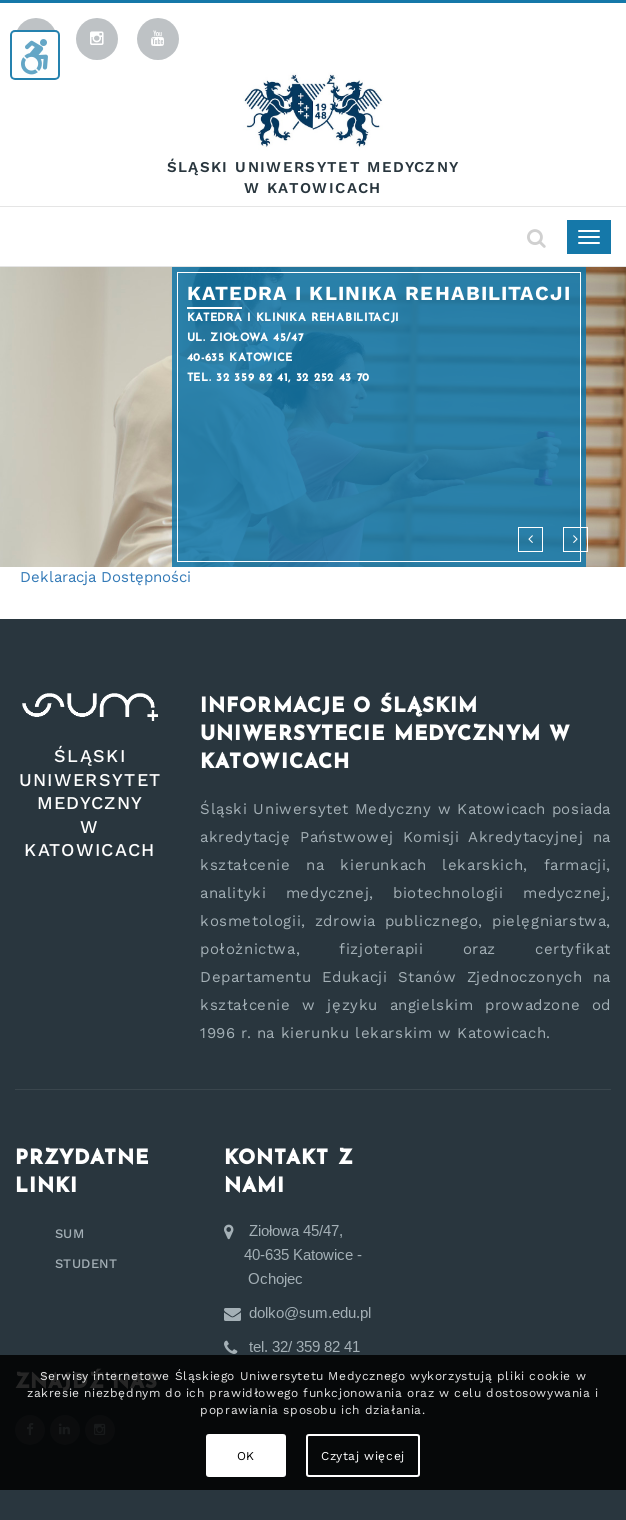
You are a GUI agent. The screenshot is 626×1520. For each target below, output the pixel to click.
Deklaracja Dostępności (105, 577)
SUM (69, 1233)
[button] (530, 539)
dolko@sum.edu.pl (306, 1312)
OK (246, 1456)
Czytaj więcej (363, 1456)
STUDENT (86, 1263)
